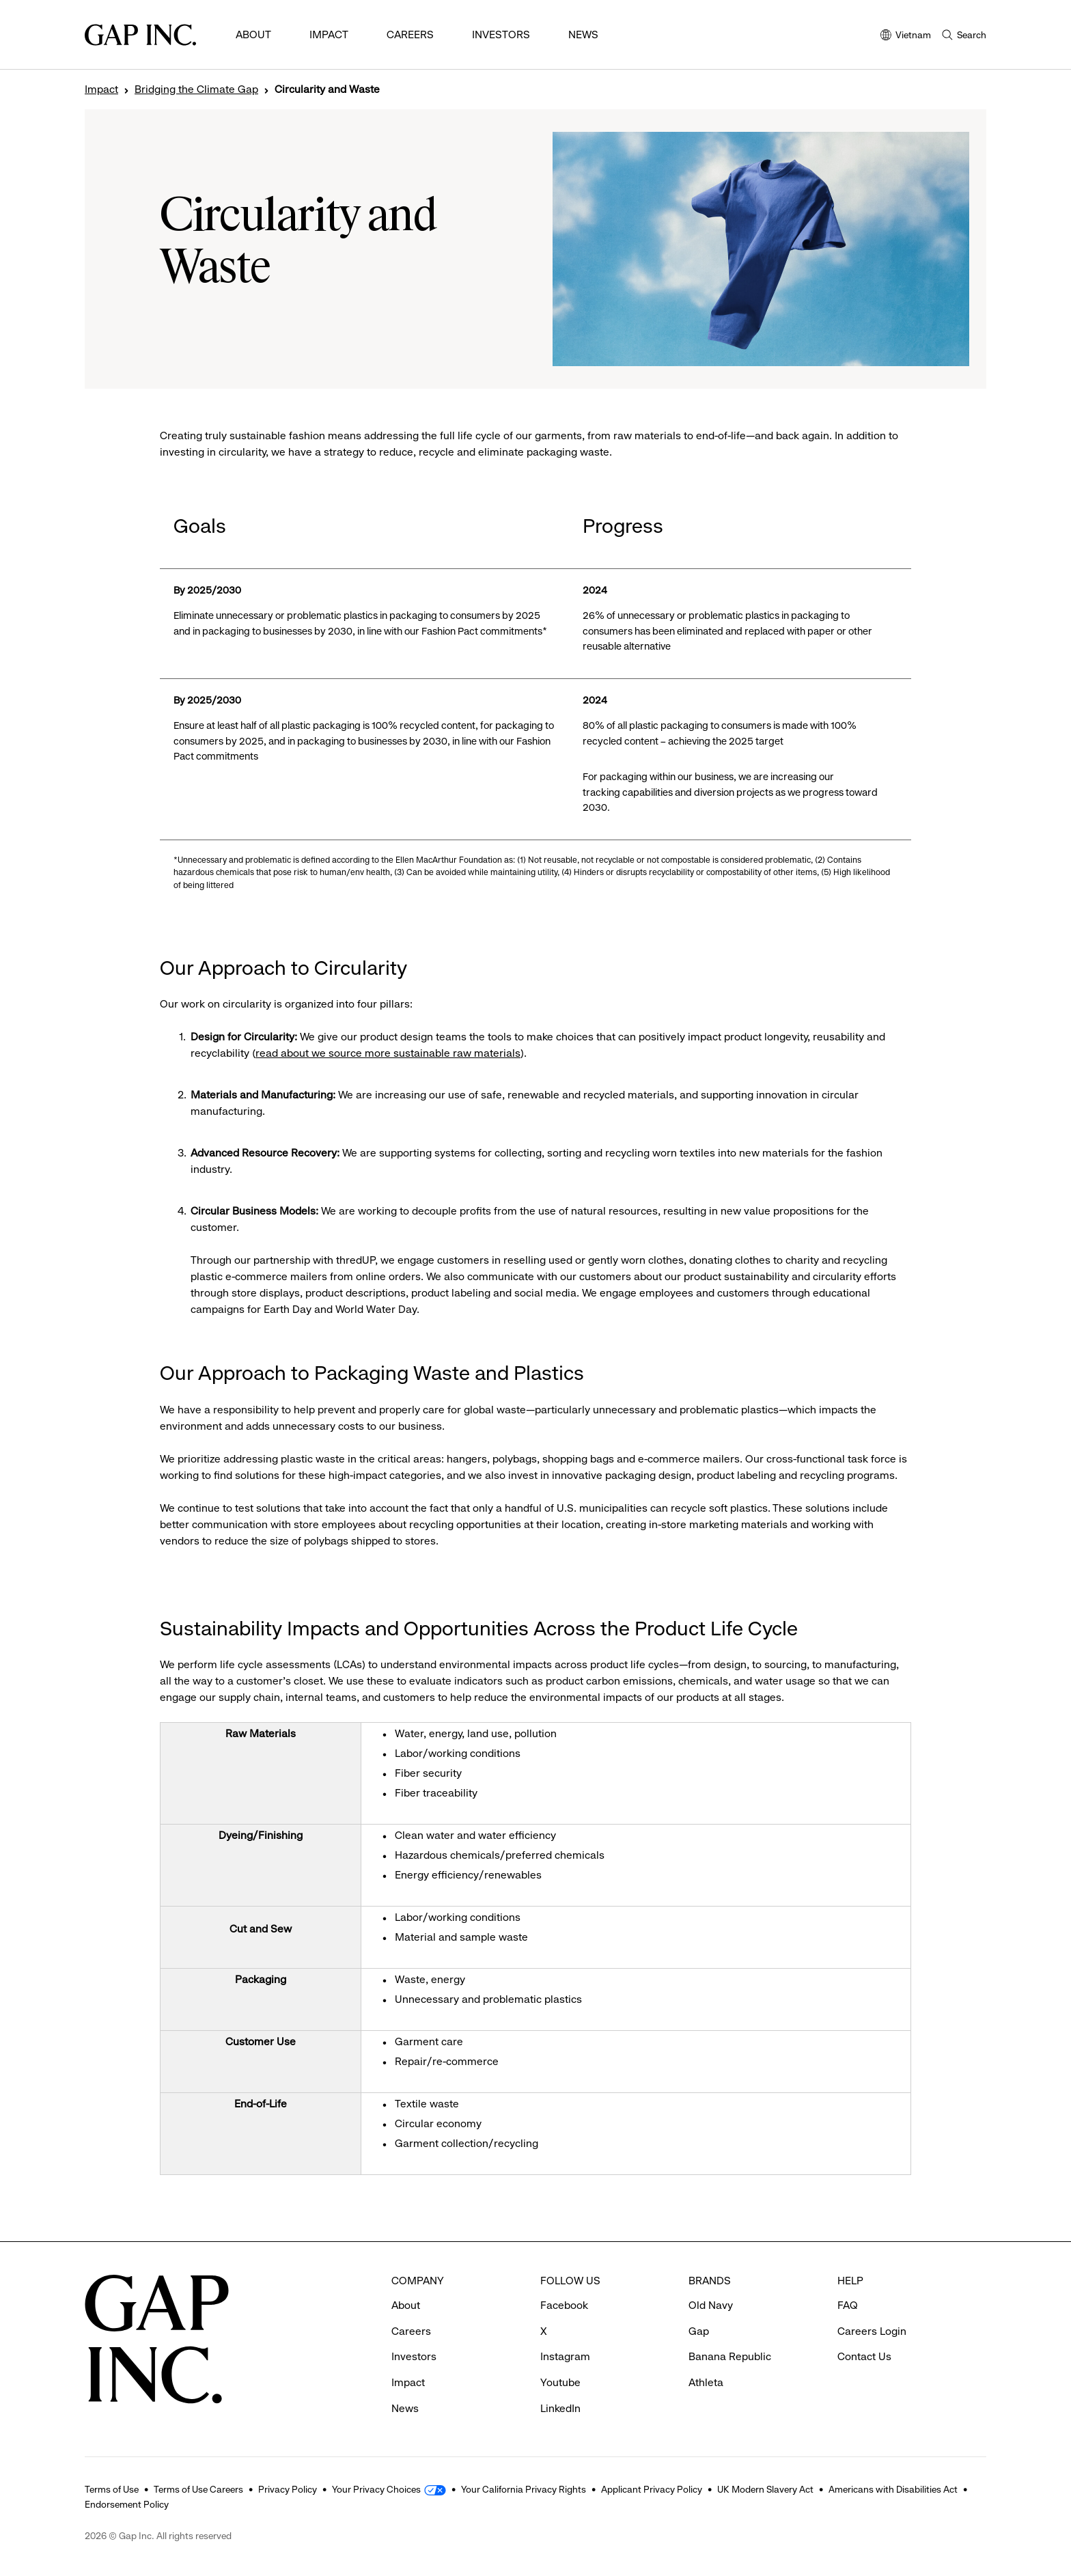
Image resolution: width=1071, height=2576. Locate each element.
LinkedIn (560, 2408)
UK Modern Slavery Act (765, 2489)
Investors (501, 34)
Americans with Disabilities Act (893, 2489)
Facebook (564, 2305)
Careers (410, 34)
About (253, 34)
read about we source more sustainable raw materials (387, 1053)
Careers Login (871, 2331)
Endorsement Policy (127, 2504)
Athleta (705, 2382)
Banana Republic (729, 2356)
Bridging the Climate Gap (196, 89)
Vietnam (905, 35)
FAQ (847, 2305)
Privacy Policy (287, 2489)
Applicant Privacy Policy (651, 2489)
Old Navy (710, 2305)
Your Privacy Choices (376, 2489)
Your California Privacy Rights (523, 2489)
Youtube (560, 2382)
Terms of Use (112, 2489)
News (583, 34)
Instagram (565, 2356)
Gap (698, 2331)
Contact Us (864, 2356)
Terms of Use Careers (198, 2489)
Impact (328, 34)
